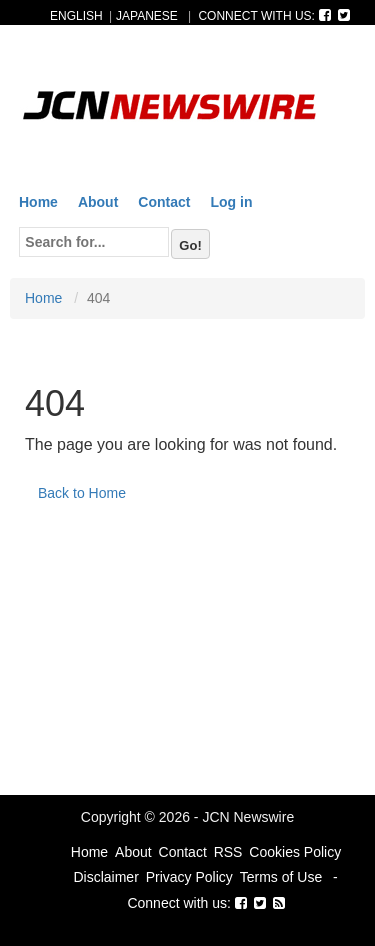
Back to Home (82, 493)
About (98, 202)
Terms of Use (281, 877)
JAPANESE (147, 16)
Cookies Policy (295, 852)
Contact (164, 202)
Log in (231, 202)
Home (38, 202)
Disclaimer (105, 877)
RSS (228, 852)
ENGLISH (76, 16)
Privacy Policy (189, 877)
